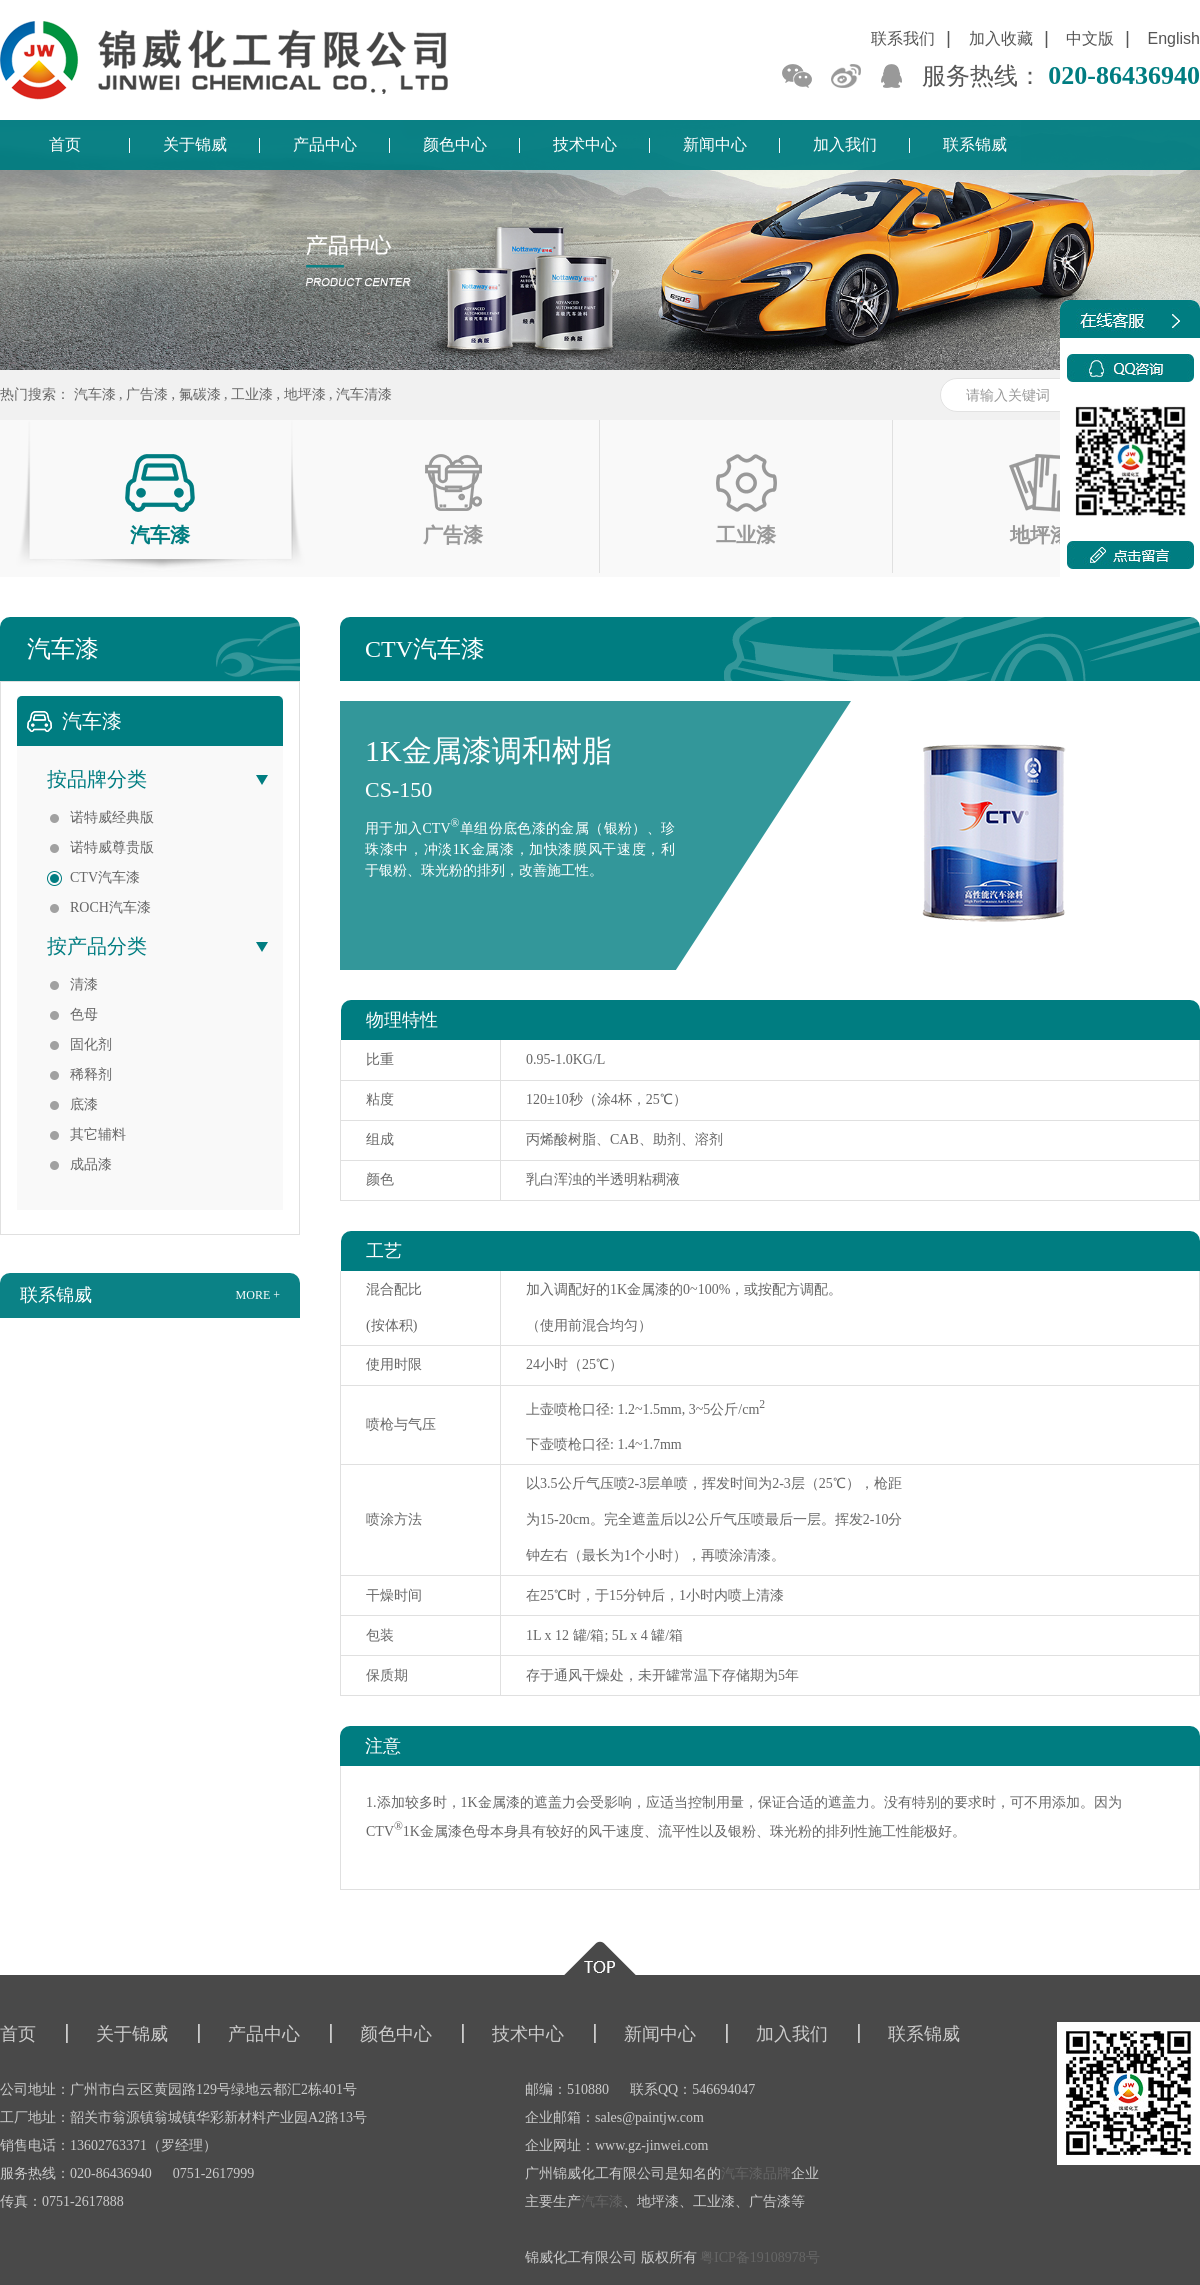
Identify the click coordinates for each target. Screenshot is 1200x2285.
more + (258, 1295)
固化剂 (91, 1044)
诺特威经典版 (112, 817)
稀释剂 (91, 1074)
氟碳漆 (200, 394)
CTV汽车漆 (105, 877)
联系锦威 (975, 144)
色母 (84, 1014)
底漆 (84, 1104)
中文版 (1090, 38)
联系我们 (903, 38)
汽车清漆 (364, 394)
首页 (65, 144)
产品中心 (325, 144)
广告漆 (147, 394)
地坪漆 (305, 394)
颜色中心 (455, 144)
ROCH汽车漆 (110, 907)
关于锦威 (195, 144)
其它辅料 (98, 1134)
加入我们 (845, 144)
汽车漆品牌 (756, 2173)
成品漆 (91, 1164)
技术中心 (585, 144)
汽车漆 (95, 394)
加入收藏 (1001, 38)
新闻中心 (715, 144)
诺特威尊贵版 (112, 847)
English (1174, 38)
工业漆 (252, 394)
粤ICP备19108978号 (760, 2257)
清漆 (84, 984)
